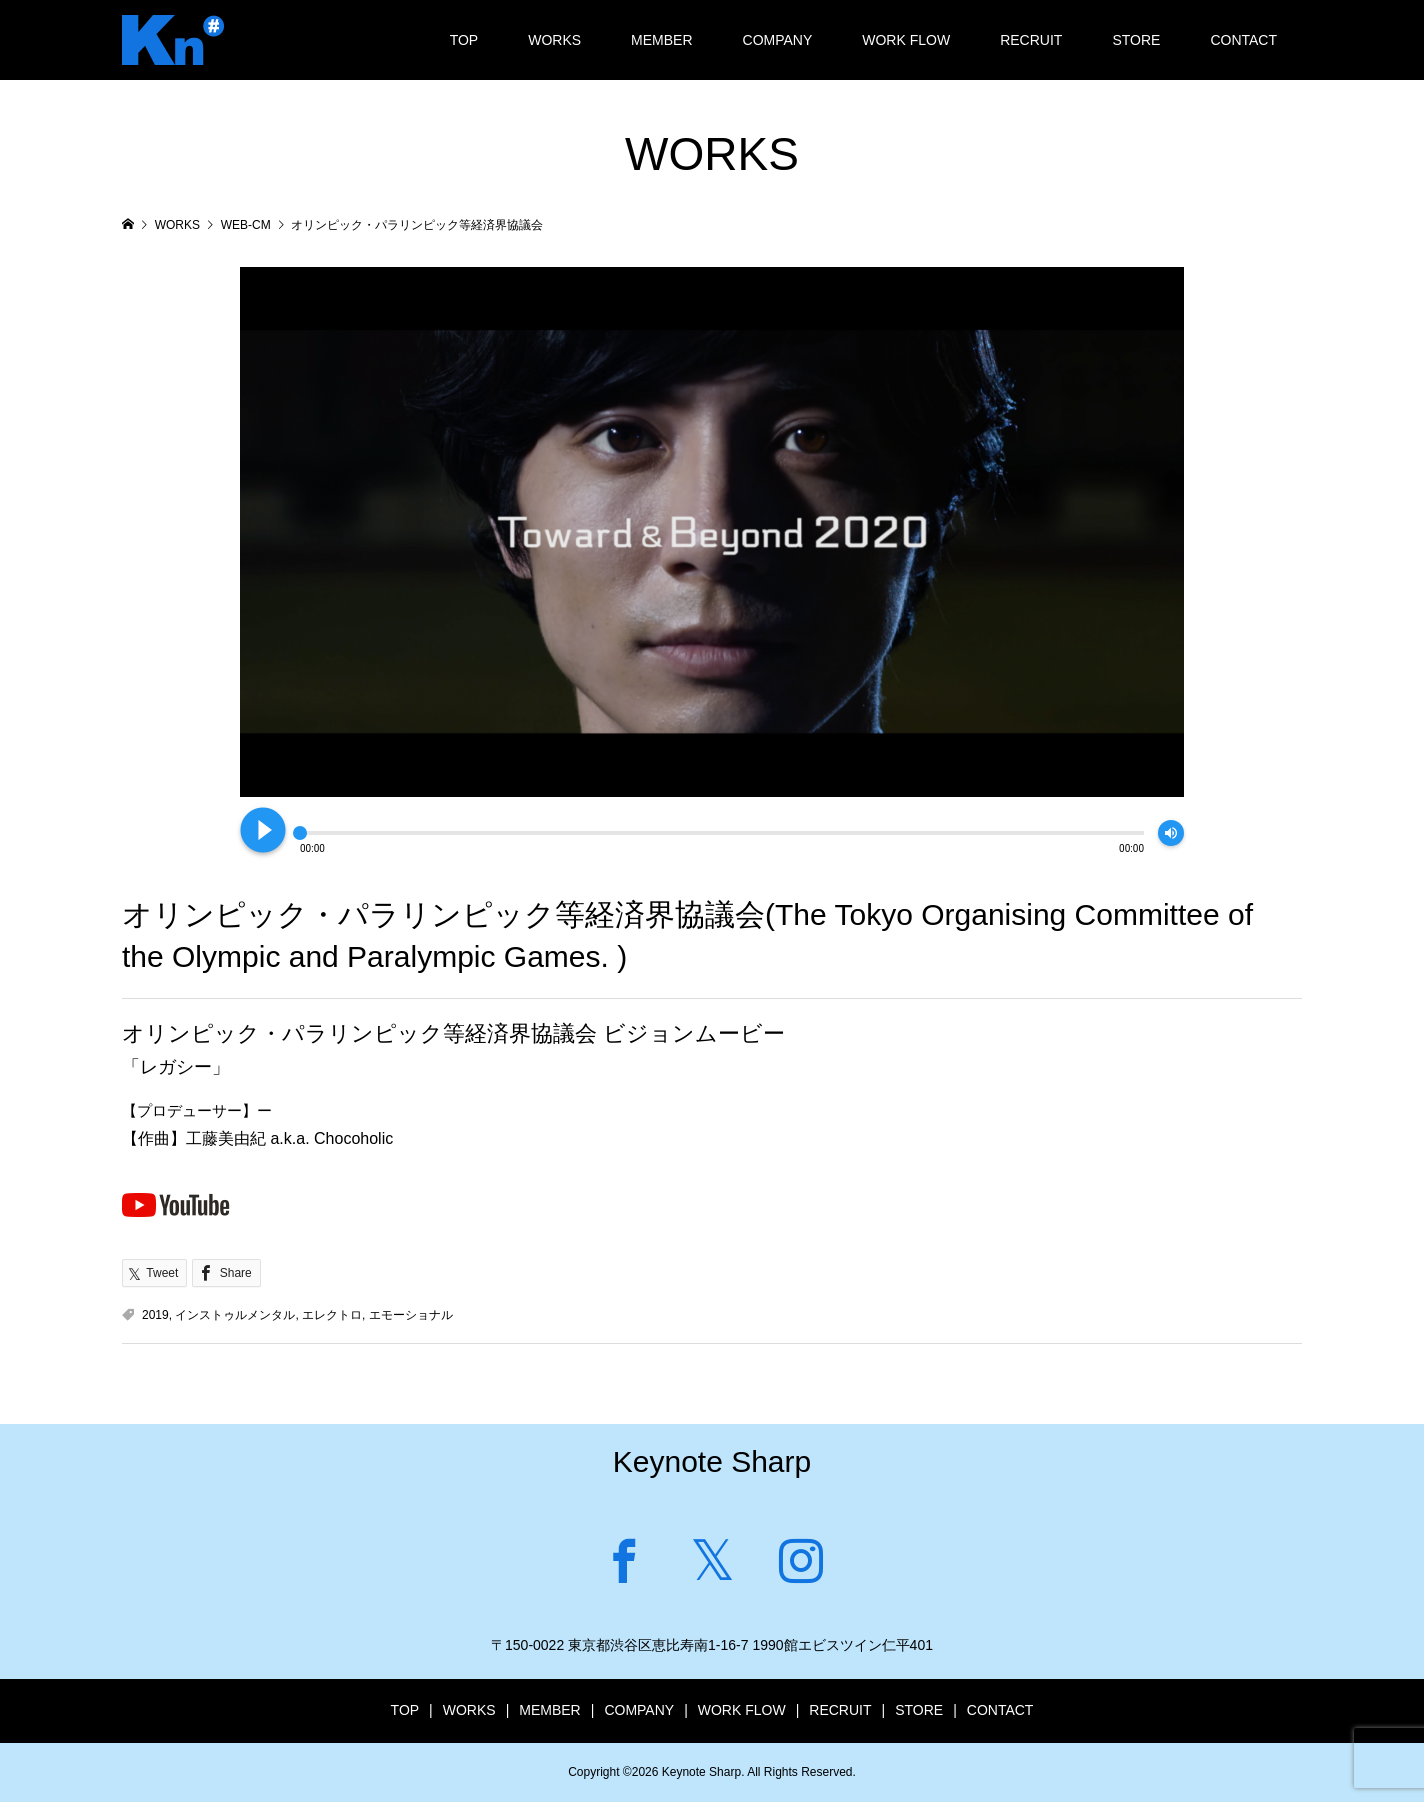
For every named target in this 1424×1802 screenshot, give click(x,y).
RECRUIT (1031, 40)
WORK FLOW (906, 40)
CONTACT (1243, 40)
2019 (155, 1315)
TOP (464, 40)
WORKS (554, 40)
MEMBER (661, 40)
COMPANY (778, 40)
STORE (1136, 40)
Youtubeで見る (176, 1204)
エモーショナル (411, 1315)
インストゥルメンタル (235, 1315)
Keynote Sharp (712, 1461)
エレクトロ (332, 1315)
